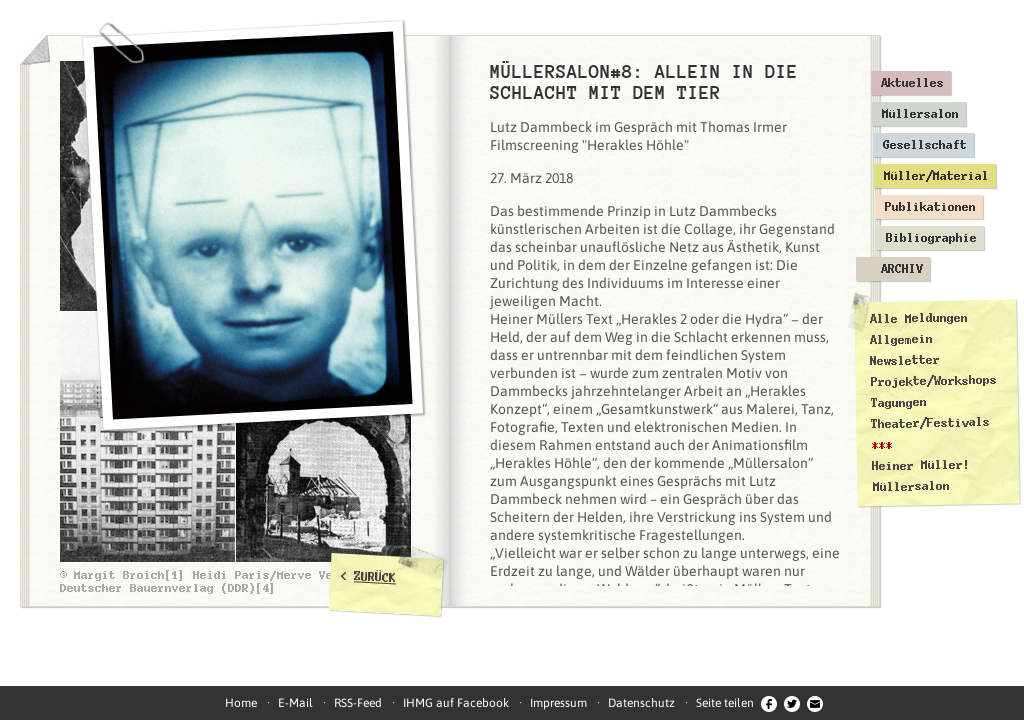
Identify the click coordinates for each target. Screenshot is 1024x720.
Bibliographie (931, 238)
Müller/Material (936, 176)
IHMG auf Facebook (456, 703)
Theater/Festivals (930, 423)
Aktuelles (912, 83)
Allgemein (901, 339)
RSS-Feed (358, 703)
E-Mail (295, 703)
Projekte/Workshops (934, 381)
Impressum (558, 703)
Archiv (902, 269)
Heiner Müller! (921, 465)
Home (241, 703)
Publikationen (930, 207)
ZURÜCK (375, 577)
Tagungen (899, 402)
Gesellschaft (925, 145)
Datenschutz (641, 703)
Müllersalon (920, 114)
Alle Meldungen (918, 318)
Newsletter (905, 360)
